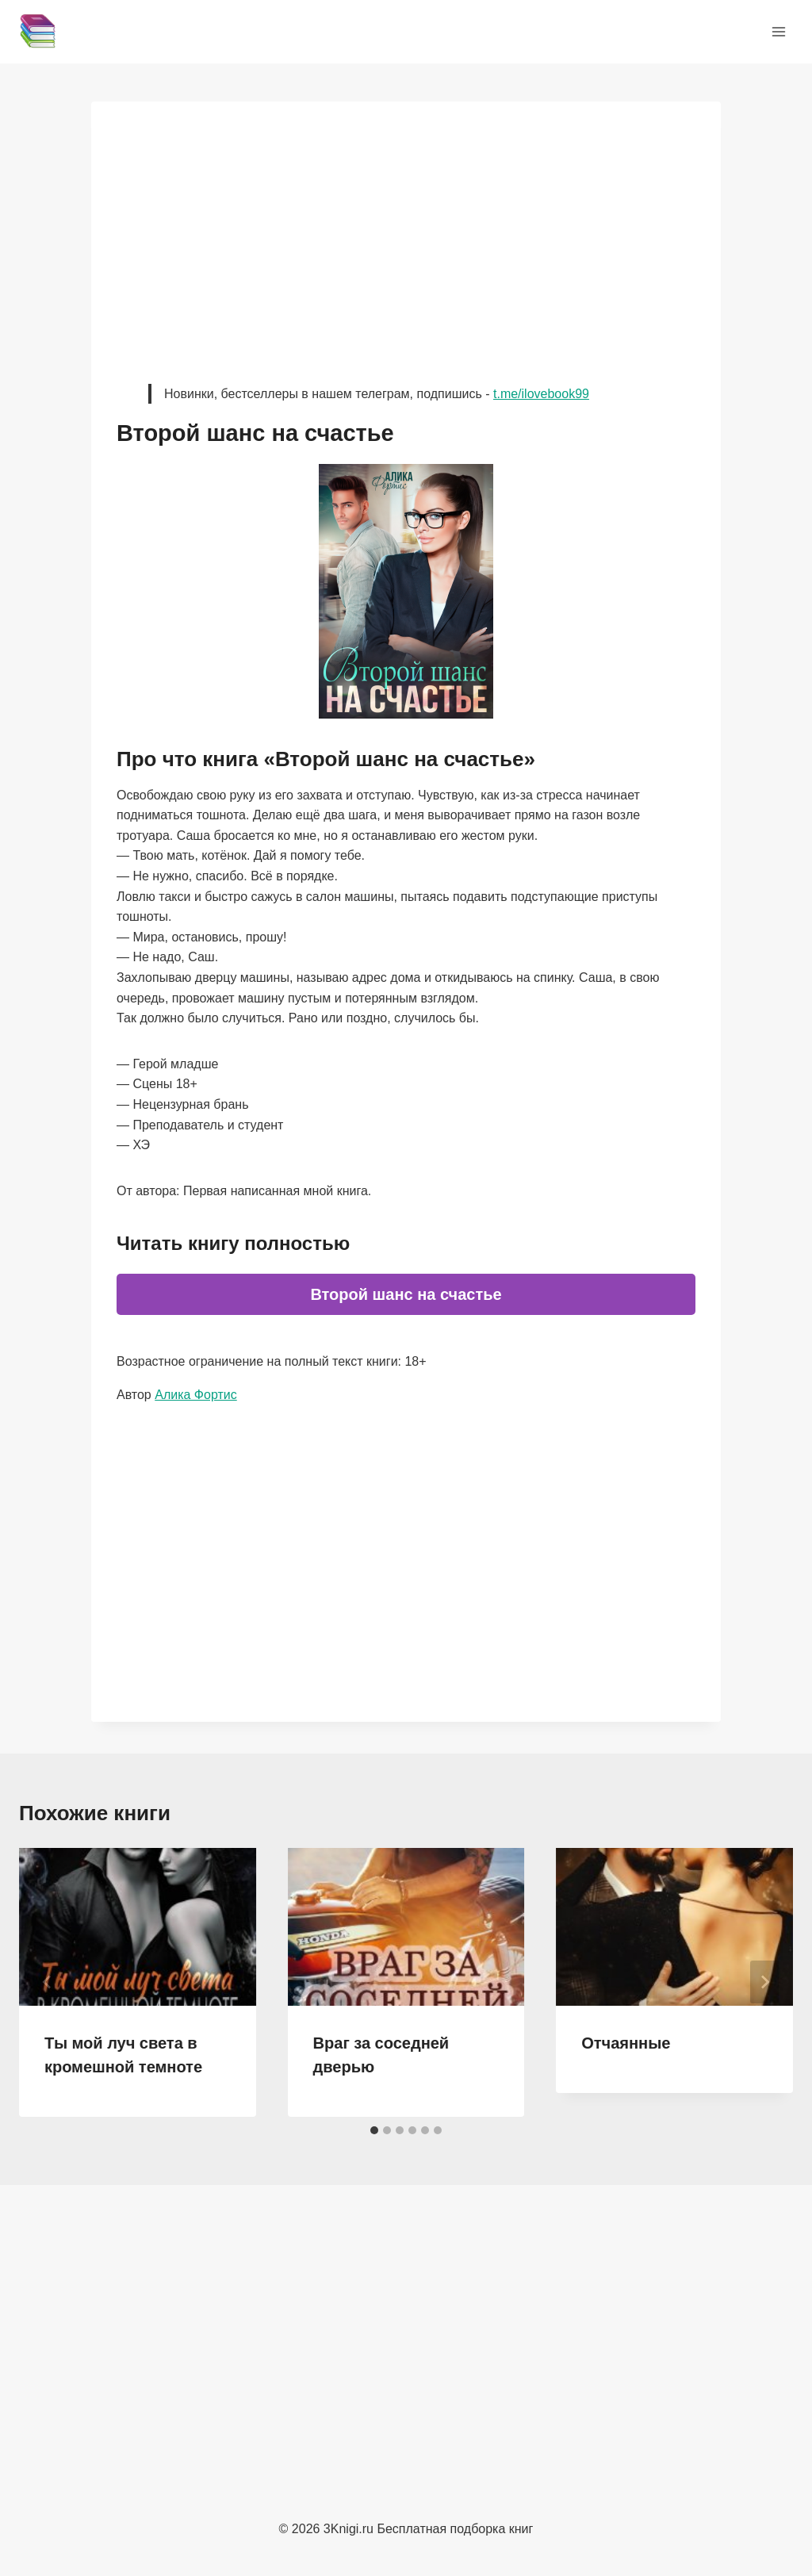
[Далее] (764, 1982)
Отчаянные (625, 2043)
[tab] (374, 2130)
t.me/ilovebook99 (541, 394)
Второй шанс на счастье (405, 1294)
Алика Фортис (196, 1394)
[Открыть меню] (778, 31)
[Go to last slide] (47, 1982)
